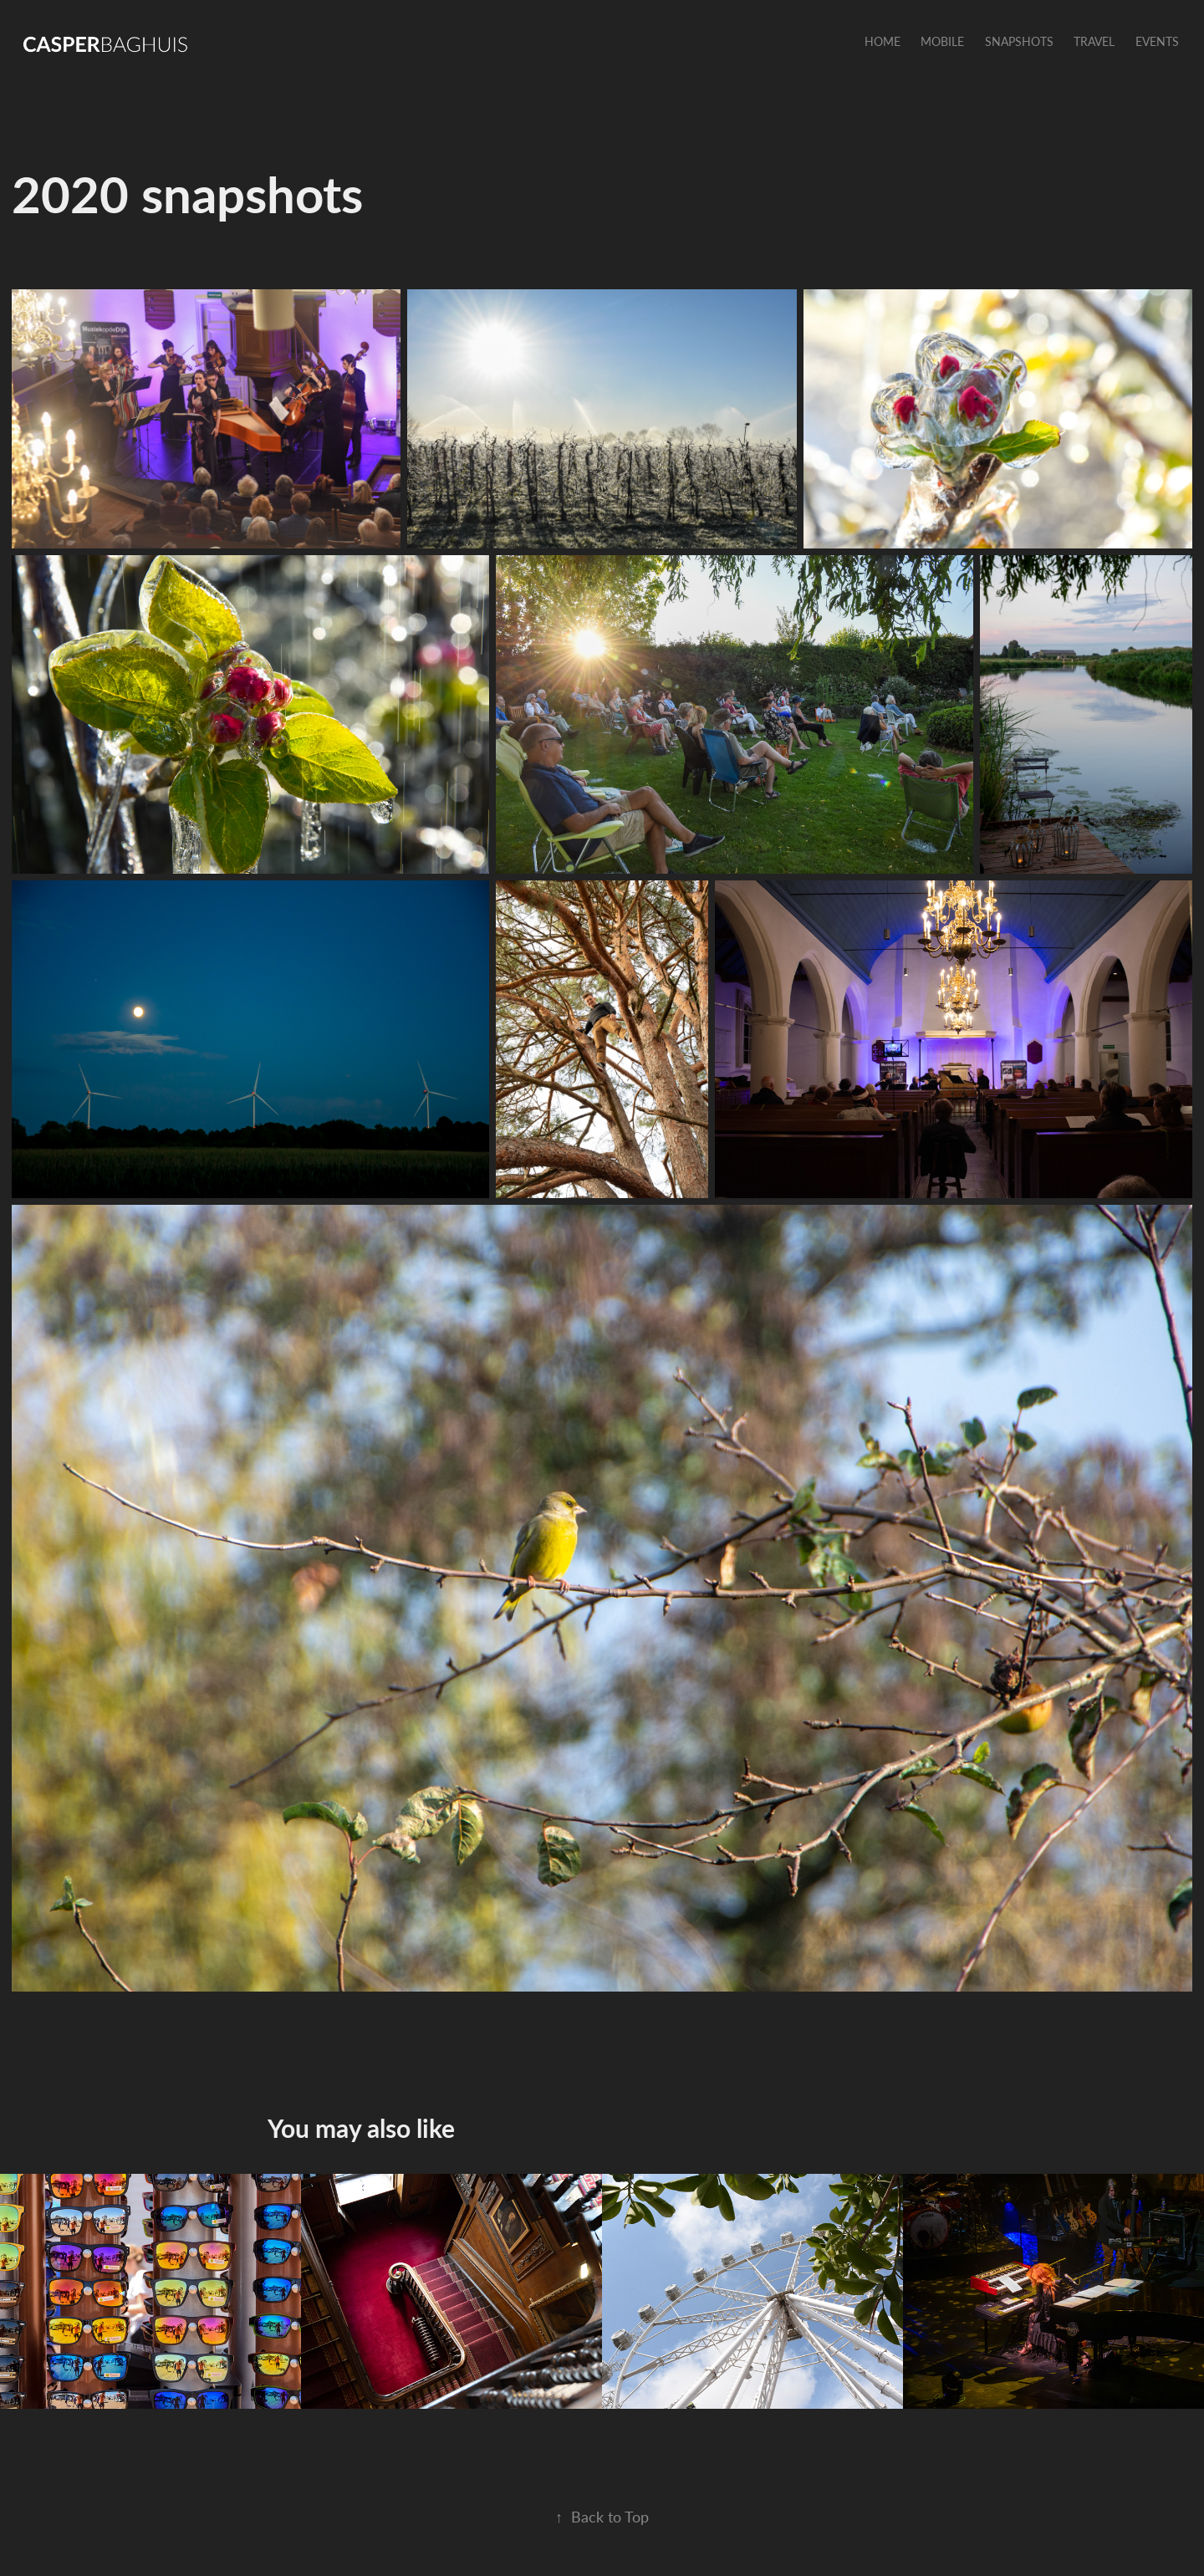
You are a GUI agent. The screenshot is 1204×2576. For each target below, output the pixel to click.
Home (882, 41)
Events (1157, 41)
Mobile (942, 41)
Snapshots (1019, 41)
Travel (1094, 41)
